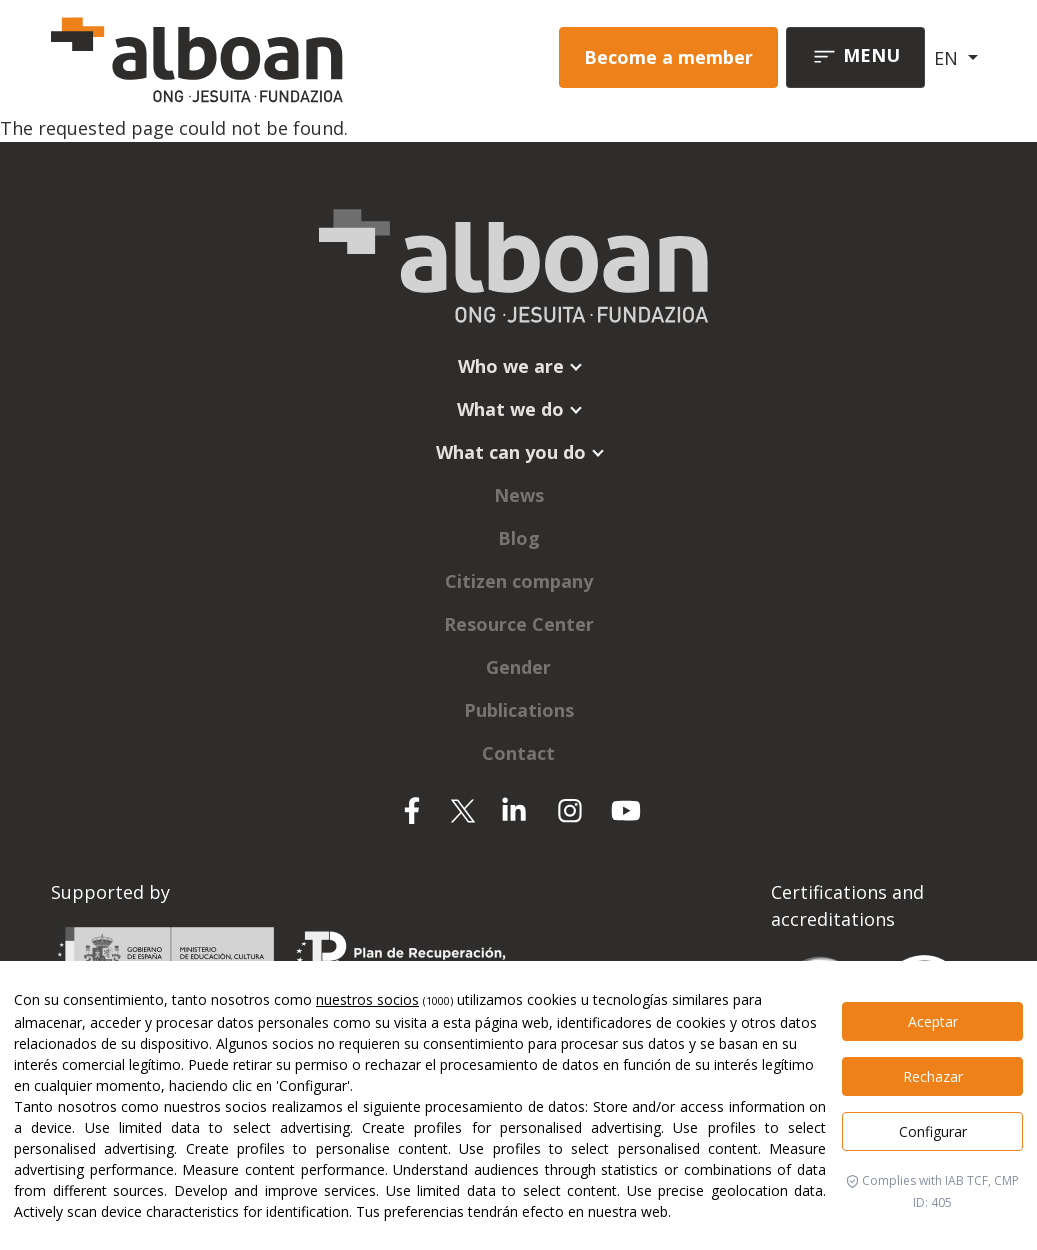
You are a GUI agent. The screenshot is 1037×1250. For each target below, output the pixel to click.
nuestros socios (367, 999)
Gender (518, 667)
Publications (519, 710)
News (519, 495)
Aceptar (933, 1021)
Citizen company (519, 581)
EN (948, 58)
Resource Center (519, 624)
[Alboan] (230, 57)
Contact (518, 753)
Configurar (933, 1131)
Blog (519, 538)
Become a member (668, 57)
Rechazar (933, 1076)
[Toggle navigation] (855, 57)
